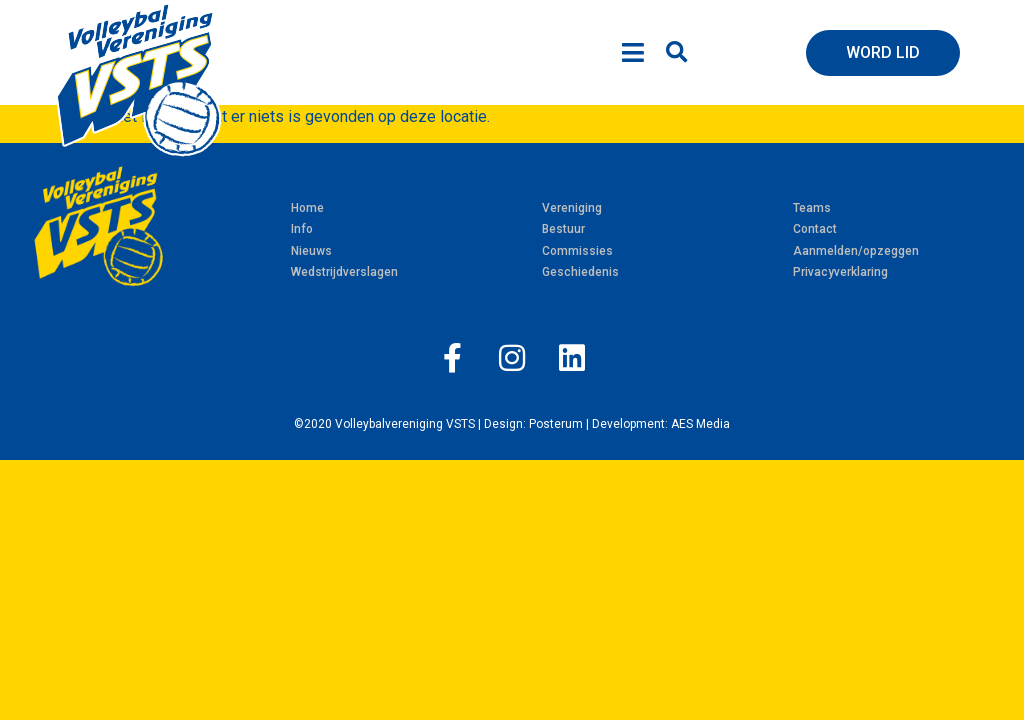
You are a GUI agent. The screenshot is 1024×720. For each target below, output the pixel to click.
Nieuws (311, 251)
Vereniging (572, 208)
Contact (815, 229)
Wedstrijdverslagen (344, 272)
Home (307, 208)
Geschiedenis (580, 272)
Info (302, 229)
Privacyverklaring (840, 272)
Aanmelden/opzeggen (856, 251)
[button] (676, 52)
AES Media (700, 424)
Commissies (577, 251)
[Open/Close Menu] (632, 52)
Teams (812, 208)
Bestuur (563, 229)
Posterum (556, 424)
